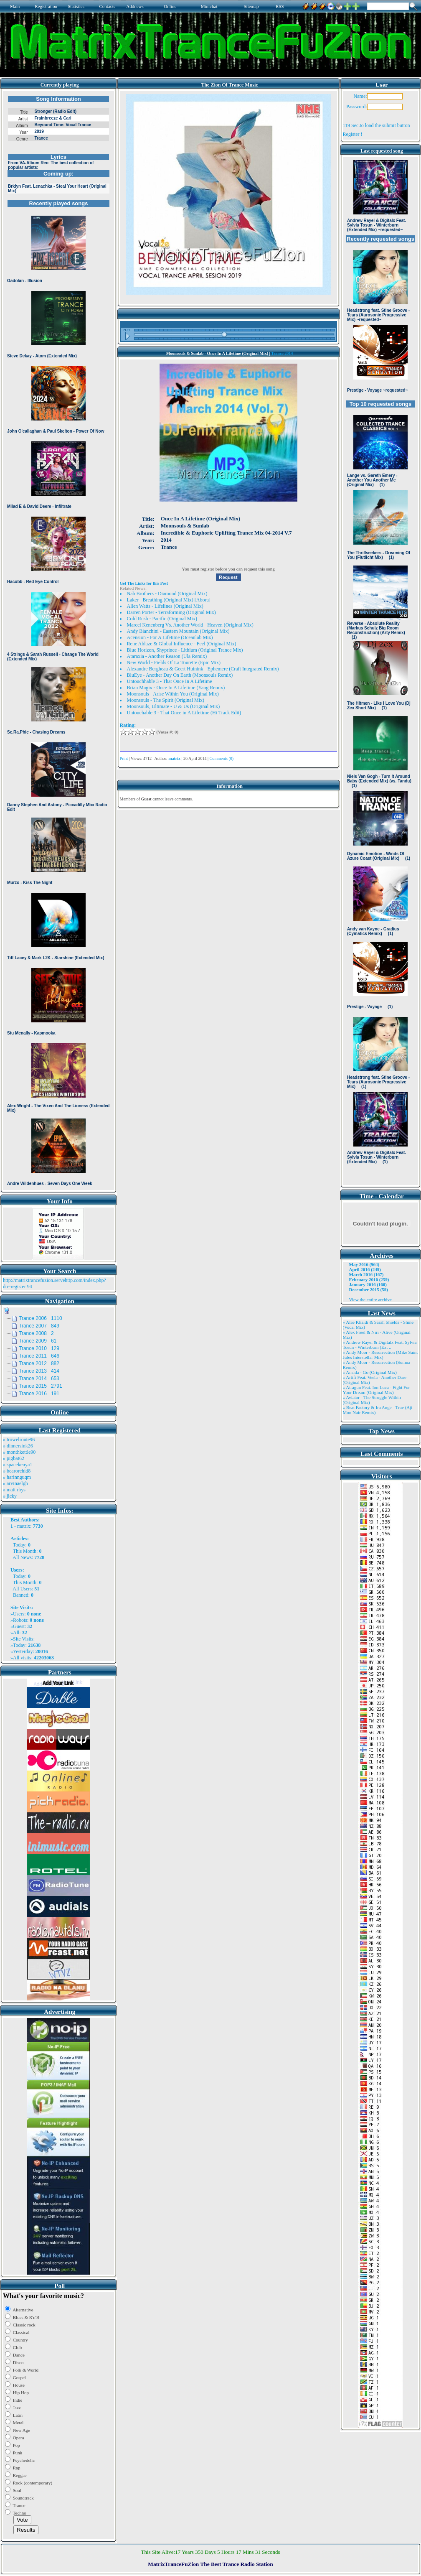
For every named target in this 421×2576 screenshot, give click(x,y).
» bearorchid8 (16, 1471)
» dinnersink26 (18, 1446)
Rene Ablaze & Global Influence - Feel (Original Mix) (181, 644)
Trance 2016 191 (39, 1393)
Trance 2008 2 (36, 1333)
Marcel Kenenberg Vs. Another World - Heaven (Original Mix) (190, 625)
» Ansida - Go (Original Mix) (370, 1372)
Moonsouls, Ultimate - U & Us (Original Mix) (173, 706)
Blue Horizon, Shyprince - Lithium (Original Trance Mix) (185, 650)
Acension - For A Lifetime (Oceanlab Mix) (170, 637)
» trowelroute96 (19, 1439)
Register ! (353, 134)
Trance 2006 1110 (40, 1318)
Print (124, 758)
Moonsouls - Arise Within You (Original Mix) (173, 694)
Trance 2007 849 (39, 1326)
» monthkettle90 (19, 1452)
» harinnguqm (17, 1477)
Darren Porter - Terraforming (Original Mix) (171, 612)
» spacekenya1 (17, 1465)
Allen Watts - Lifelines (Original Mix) (165, 606)
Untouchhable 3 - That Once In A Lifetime (169, 681)
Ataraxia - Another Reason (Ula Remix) (167, 656)
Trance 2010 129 (39, 1348)
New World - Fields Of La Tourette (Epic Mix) (174, 662)
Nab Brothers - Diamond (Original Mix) (167, 593)
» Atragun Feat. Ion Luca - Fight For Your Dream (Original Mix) (376, 1390)
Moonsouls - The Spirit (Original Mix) (165, 700)
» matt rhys (14, 1490)
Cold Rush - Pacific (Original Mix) (162, 619)
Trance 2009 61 (37, 1341)
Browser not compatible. (58, 640)
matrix (23, 1526)
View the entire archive (370, 1299)
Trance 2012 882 (39, 1363)
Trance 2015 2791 (40, 1386)
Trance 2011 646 (39, 1356)
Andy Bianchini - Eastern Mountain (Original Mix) (178, 631)
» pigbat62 (13, 1458)
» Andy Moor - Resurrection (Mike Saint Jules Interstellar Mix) (380, 1355)
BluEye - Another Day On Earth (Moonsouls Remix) (180, 675)
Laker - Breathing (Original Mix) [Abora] (168, 600)
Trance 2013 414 (39, 1371)
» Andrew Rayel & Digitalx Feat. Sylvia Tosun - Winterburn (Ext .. (380, 1345)
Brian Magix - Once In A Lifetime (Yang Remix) (176, 688)
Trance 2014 (282, 353)
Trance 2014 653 (39, 1378)
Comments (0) (222, 758)
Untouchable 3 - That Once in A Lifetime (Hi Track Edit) (184, 713)
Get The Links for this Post (144, 583)
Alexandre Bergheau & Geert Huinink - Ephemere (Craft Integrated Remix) (203, 669)
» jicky (10, 1496)
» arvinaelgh (15, 1483)
